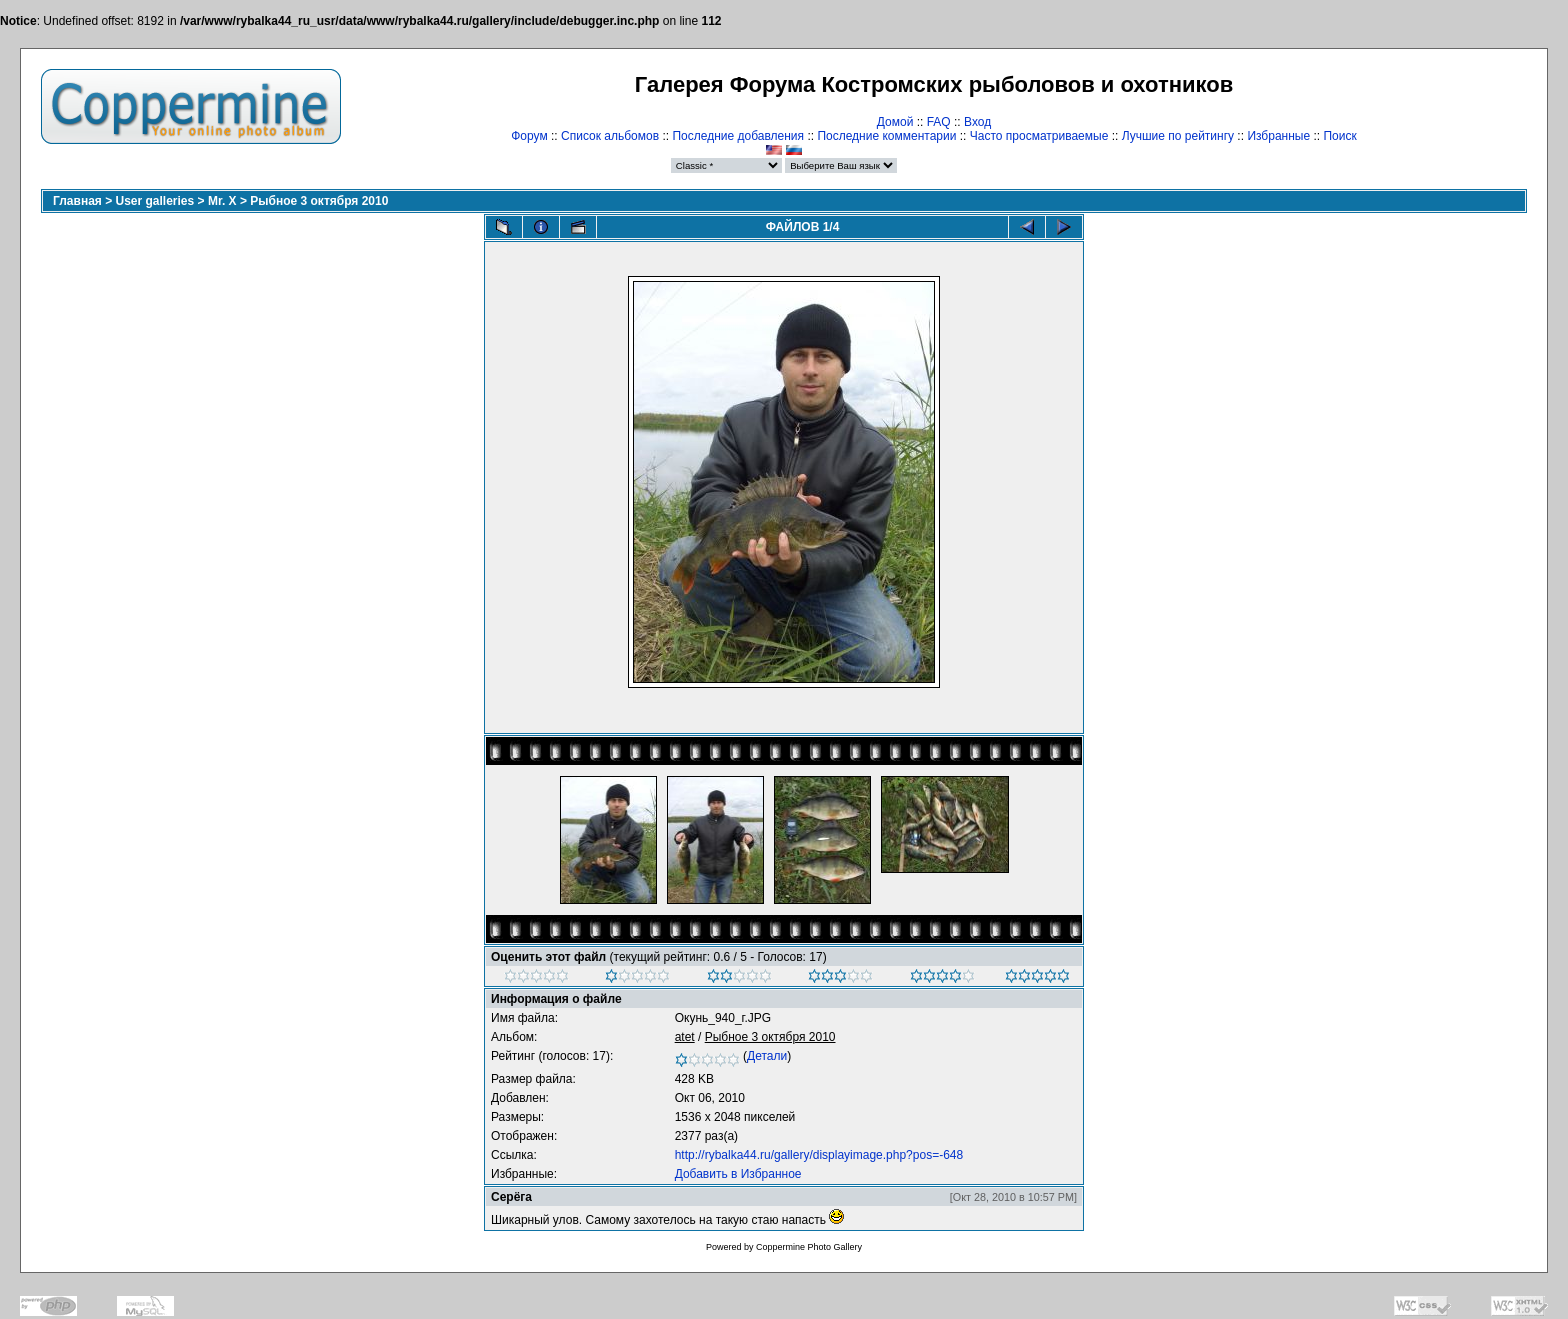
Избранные (1278, 136)
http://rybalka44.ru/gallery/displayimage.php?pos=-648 (819, 1155)
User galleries (155, 201)
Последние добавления (738, 136)
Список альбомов (610, 136)
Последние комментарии (886, 136)
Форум (529, 136)
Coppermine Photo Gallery (809, 1247)
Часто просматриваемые (1039, 136)
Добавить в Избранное (738, 1174)
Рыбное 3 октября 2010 (319, 201)
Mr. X (222, 201)
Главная (77, 201)
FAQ (939, 122)
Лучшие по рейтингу (1178, 136)
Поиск (1339, 136)
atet (685, 1037)
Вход (977, 122)
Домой (895, 122)
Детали (767, 1056)
